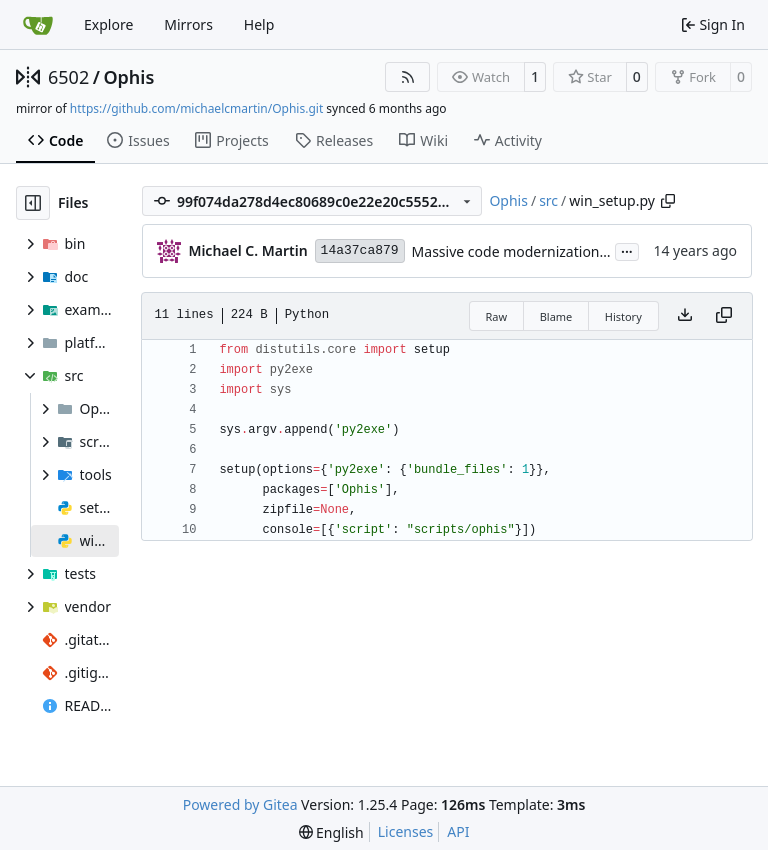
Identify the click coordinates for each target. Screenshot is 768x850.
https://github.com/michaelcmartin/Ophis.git (196, 108)
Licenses (406, 831)
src (548, 200)
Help (259, 24)
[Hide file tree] (33, 203)
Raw (497, 316)
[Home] (38, 25)
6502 (68, 77)
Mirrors (188, 24)
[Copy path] (668, 201)
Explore (108, 24)
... (627, 250)
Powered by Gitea (240, 804)
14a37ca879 (360, 250)
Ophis (128, 77)
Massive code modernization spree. (528, 251)
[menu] (331, 832)
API (458, 831)
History (623, 316)
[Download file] (685, 316)
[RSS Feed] (408, 77)
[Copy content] (724, 316)
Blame (556, 316)
